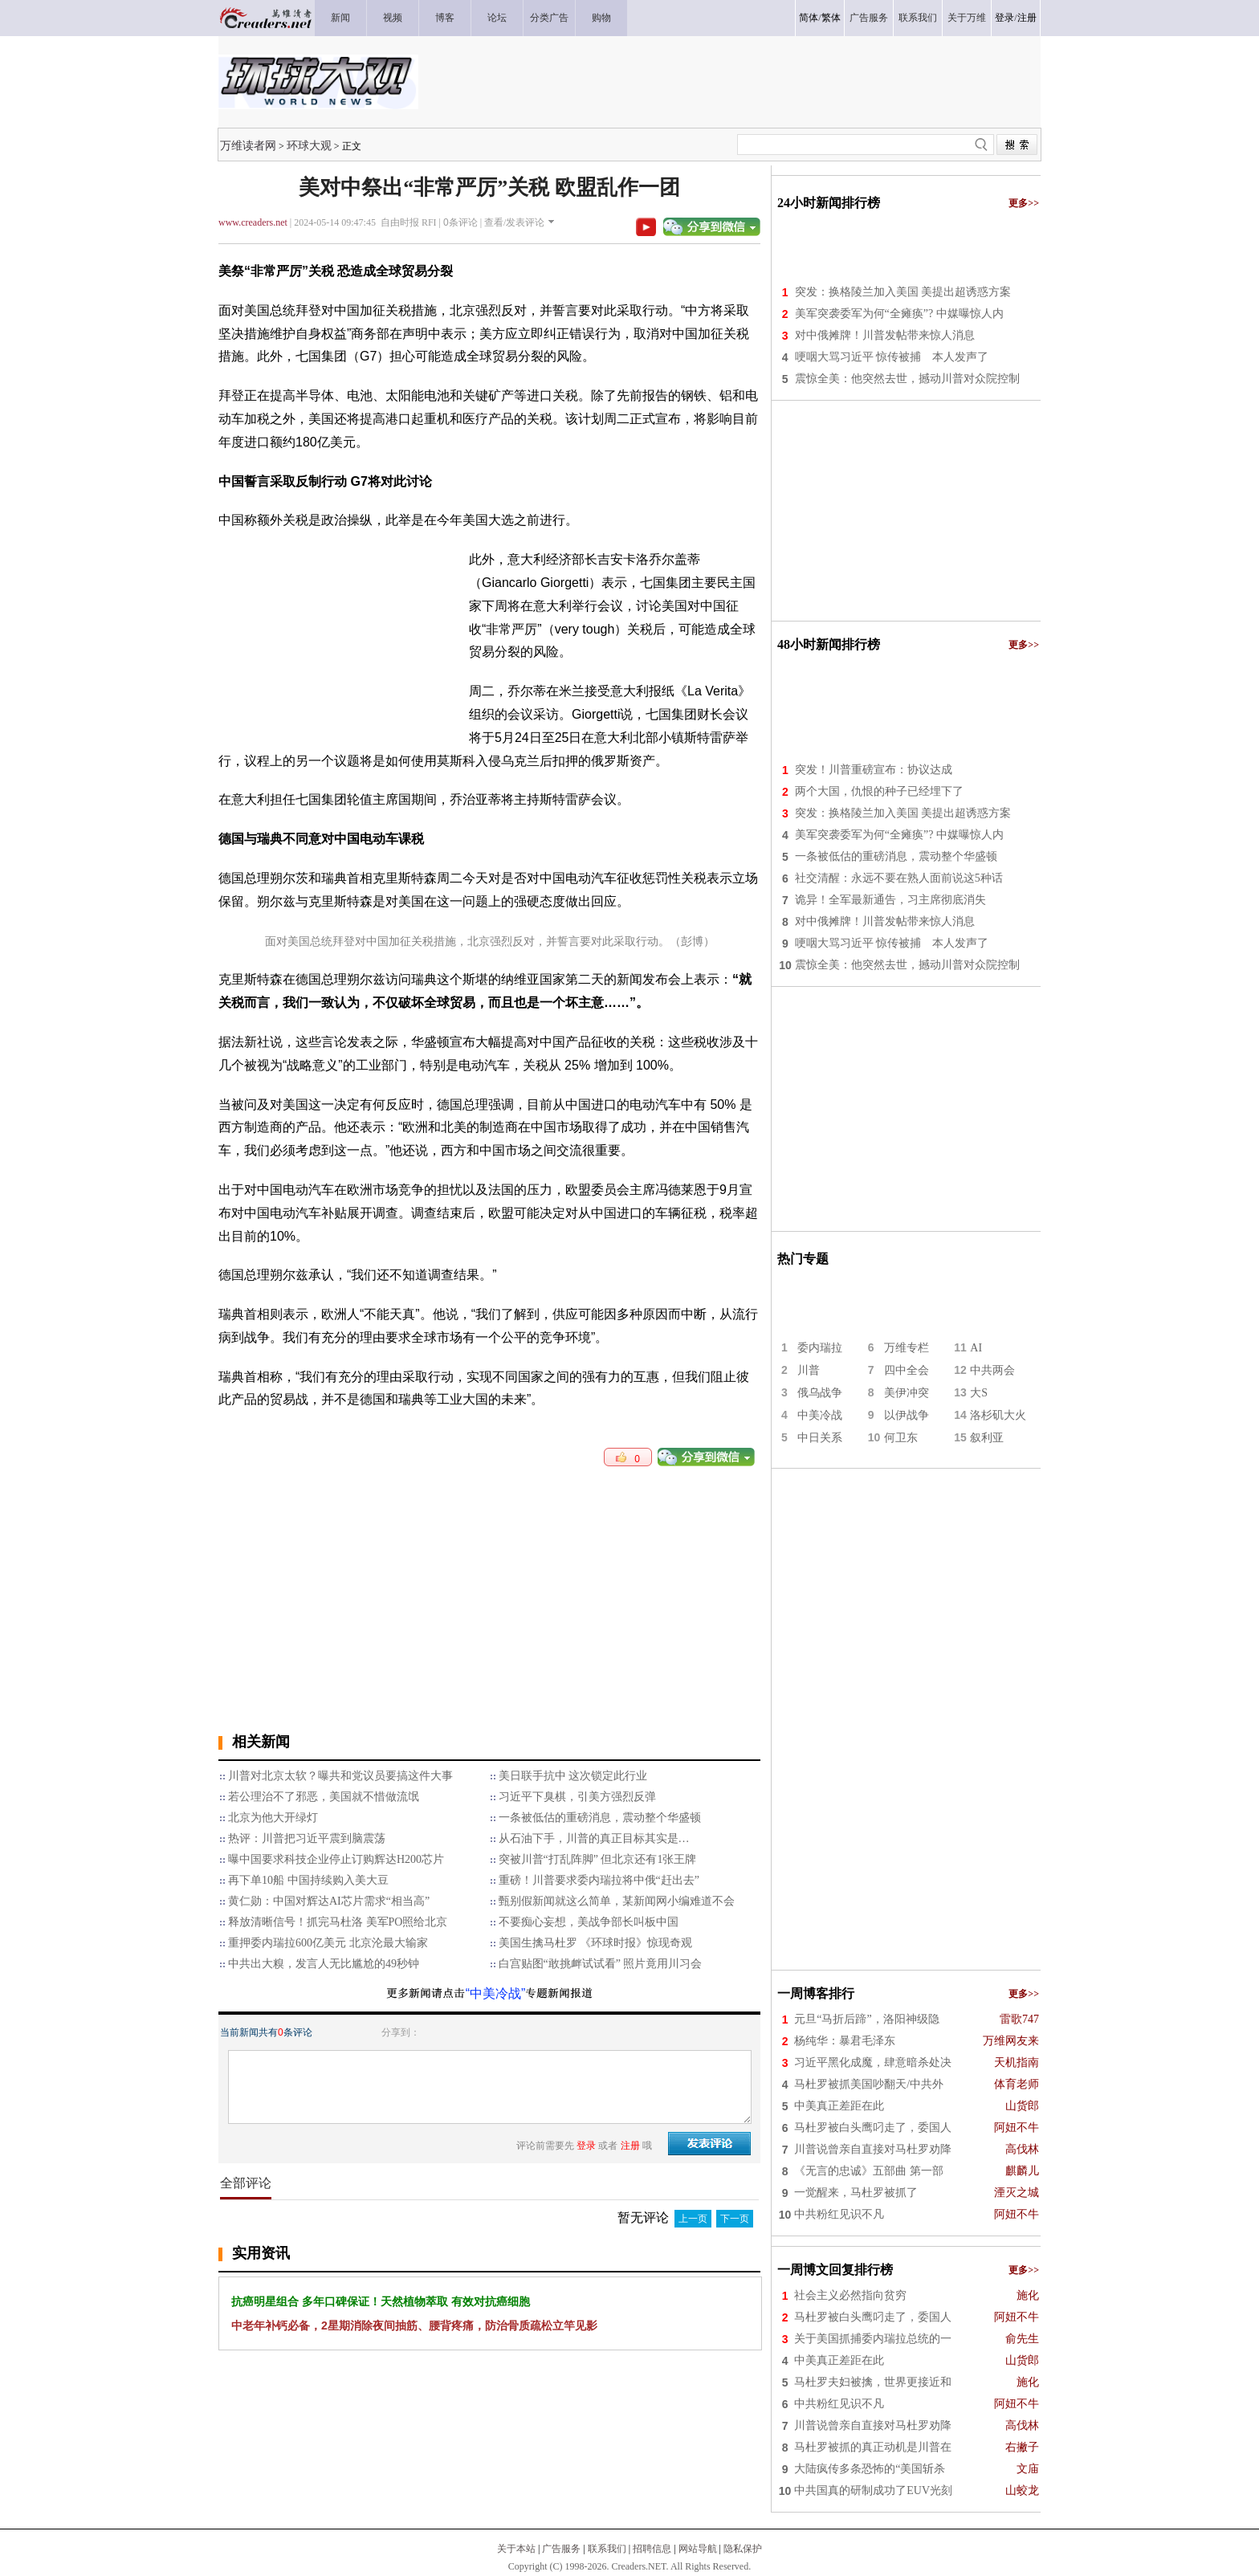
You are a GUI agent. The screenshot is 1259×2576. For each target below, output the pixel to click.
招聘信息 (652, 2548)
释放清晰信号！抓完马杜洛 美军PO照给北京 (337, 1922)
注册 (1027, 17)
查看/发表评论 (514, 222)
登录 (1004, 17)
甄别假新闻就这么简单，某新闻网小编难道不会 (617, 1901)
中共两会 (992, 1370)
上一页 (692, 2218)
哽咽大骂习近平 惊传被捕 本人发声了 (892, 357)
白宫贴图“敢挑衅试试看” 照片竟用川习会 (601, 1964)
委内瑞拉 (819, 1348)
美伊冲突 (906, 1393)
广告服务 (561, 2548)
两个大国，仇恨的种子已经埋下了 (879, 791)
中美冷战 (819, 1415)
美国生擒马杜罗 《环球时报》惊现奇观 (596, 1943)
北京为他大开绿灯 (273, 1818)
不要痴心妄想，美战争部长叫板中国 (588, 1922)
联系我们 (607, 2548)
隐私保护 (742, 2548)
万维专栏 (906, 1348)
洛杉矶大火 (998, 1415)
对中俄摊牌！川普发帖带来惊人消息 (885, 335)
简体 (808, 17)
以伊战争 (906, 1415)
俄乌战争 (819, 1393)
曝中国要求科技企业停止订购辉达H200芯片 (336, 1859)
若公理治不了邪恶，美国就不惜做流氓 (323, 1797)
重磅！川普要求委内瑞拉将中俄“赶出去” (599, 1880)
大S (979, 1393)
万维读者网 (248, 145)
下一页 (734, 2218)
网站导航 (697, 2548)
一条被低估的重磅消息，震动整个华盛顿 (600, 1818)
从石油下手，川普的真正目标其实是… (594, 1838)
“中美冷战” (496, 1993)
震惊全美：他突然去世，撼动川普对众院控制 (907, 379)
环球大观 (309, 145)
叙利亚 (987, 1438)
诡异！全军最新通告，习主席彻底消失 (890, 900)
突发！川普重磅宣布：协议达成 (873, 770)
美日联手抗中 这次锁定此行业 (573, 1776)
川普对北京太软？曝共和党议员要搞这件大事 (340, 1776)
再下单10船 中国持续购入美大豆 (308, 1880)
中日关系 (819, 1438)
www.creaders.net (252, 222)
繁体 (831, 17)
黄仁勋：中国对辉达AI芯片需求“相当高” (329, 1901)
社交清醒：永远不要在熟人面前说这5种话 (899, 878)
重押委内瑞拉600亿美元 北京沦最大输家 (328, 1943)
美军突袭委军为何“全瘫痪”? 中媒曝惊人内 (899, 314)
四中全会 (906, 1370)
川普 (808, 1370)
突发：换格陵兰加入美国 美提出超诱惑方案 (903, 292)
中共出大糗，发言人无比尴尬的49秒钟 (323, 1964)
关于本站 (516, 2548)
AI (976, 1348)
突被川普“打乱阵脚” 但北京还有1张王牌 (598, 1859)
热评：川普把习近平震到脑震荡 (306, 1838)
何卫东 (901, 1438)
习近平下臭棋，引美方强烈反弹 (577, 1797)
